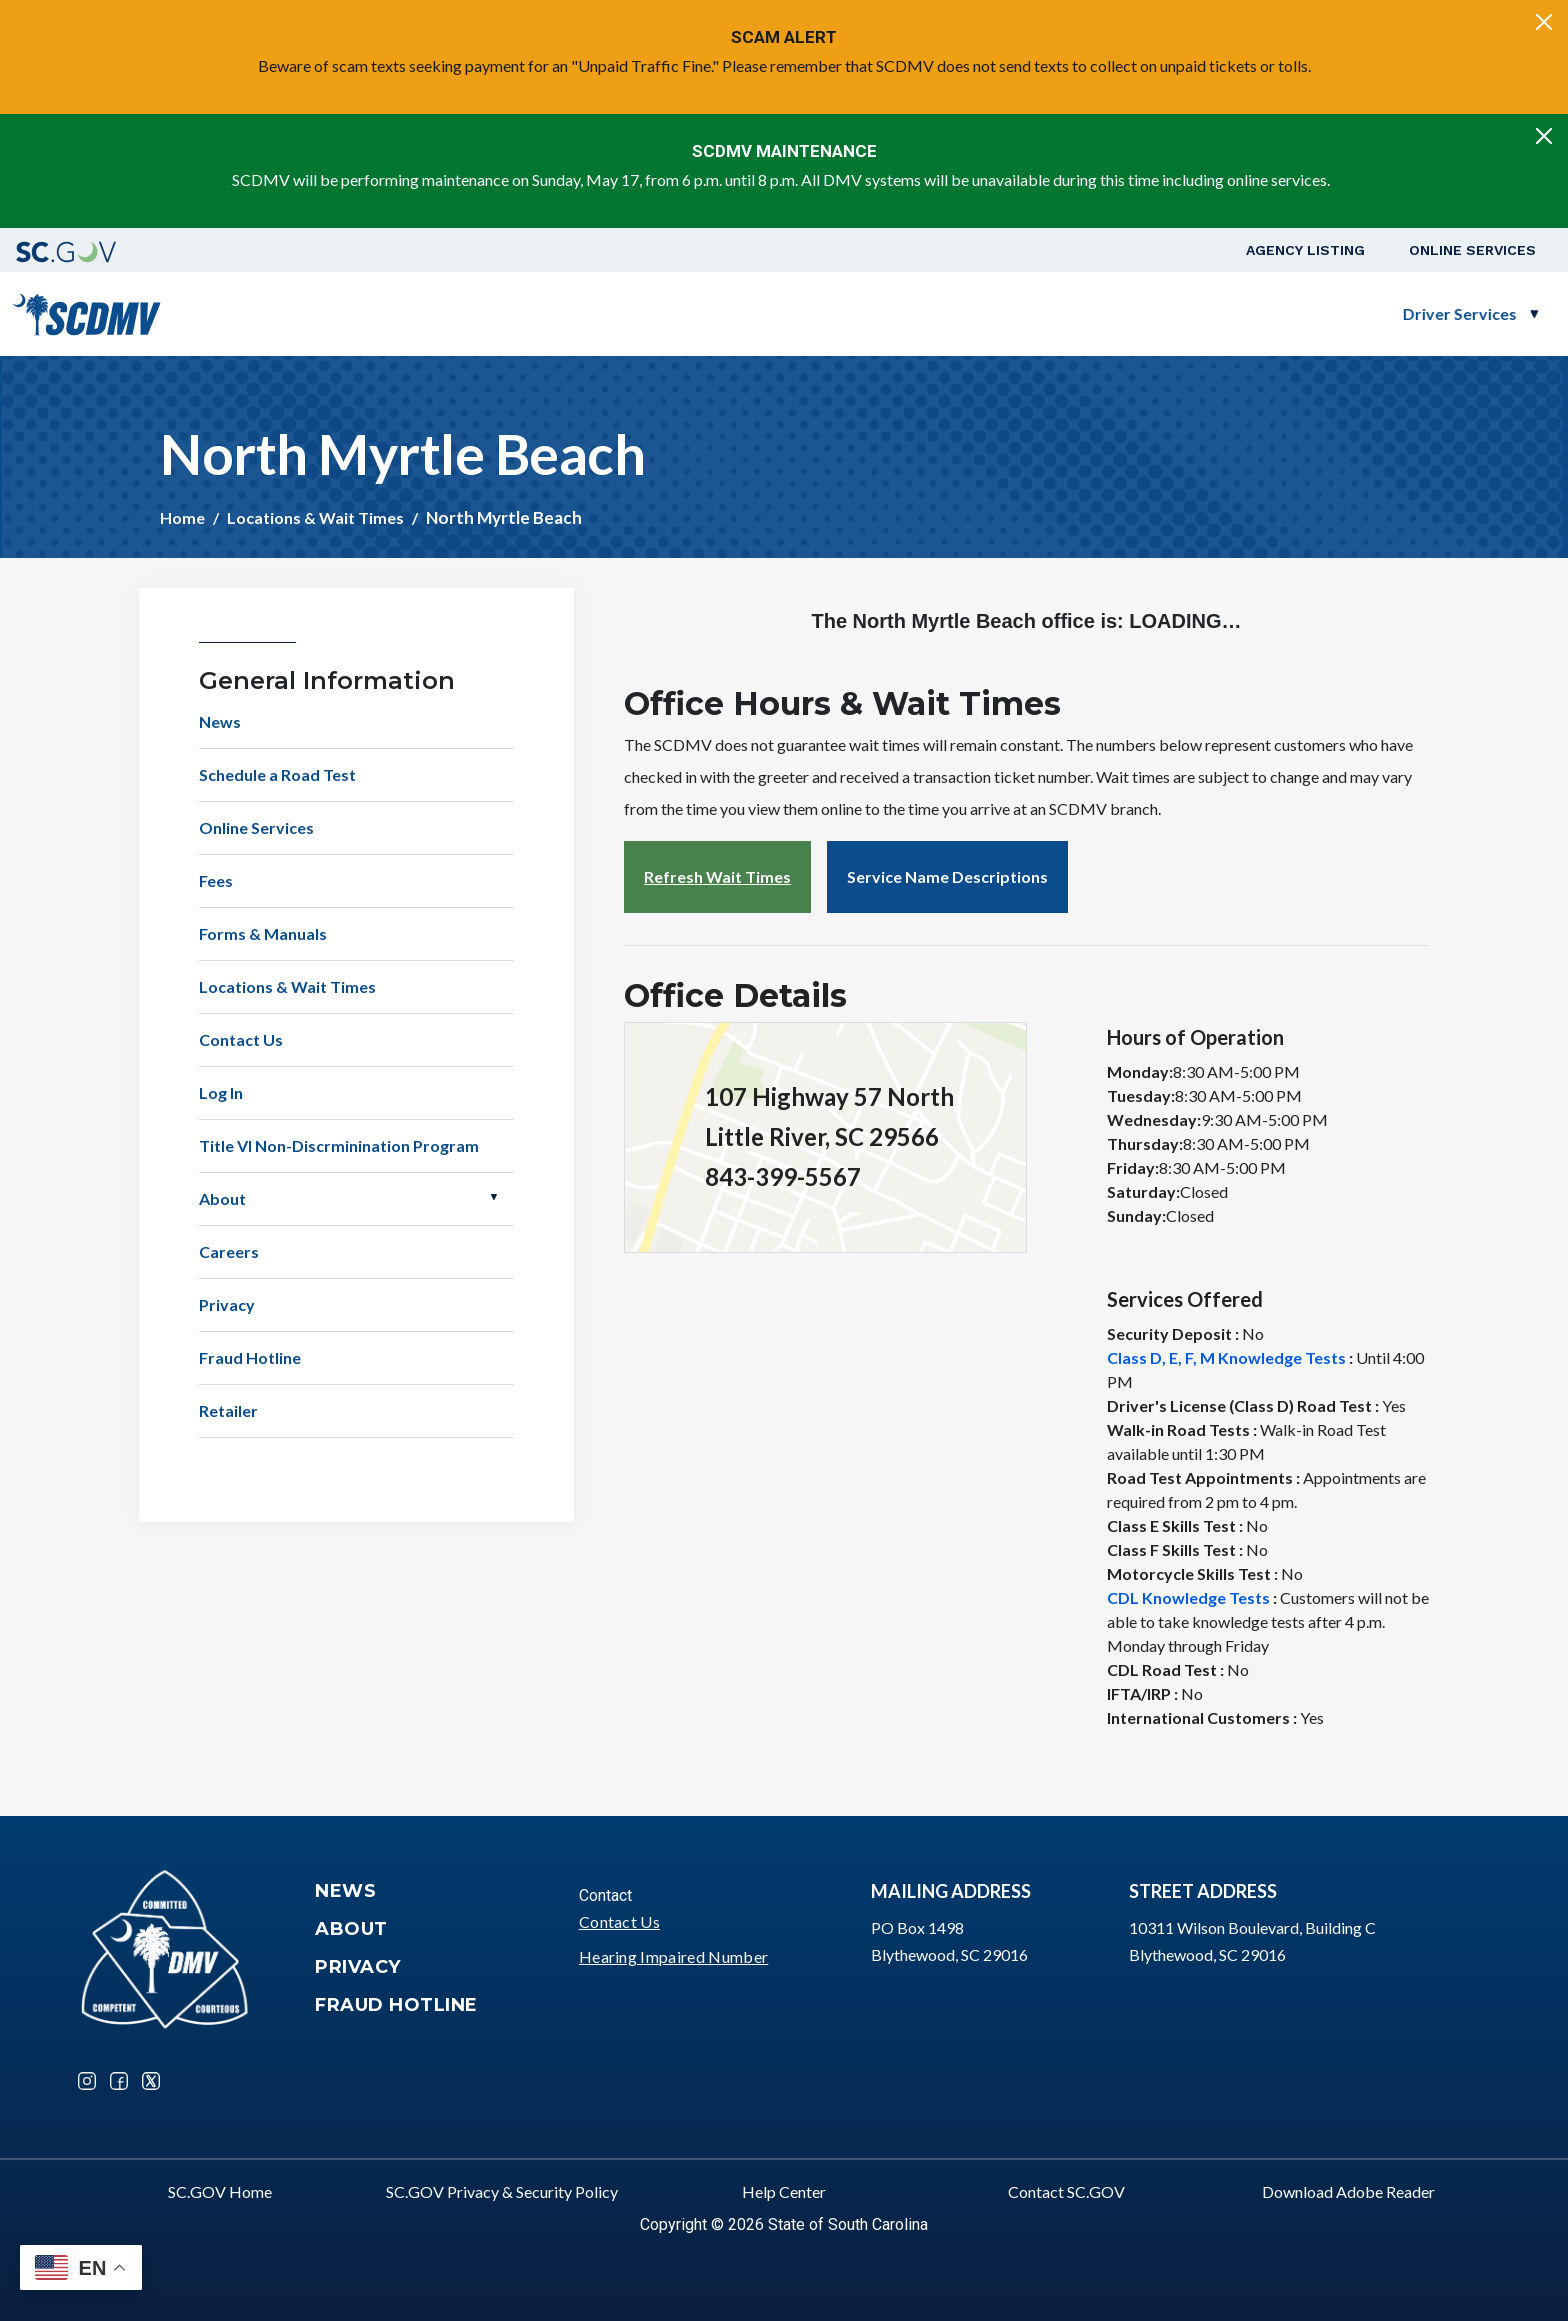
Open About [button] (494, 1197)
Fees (216, 880)
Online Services (1472, 250)
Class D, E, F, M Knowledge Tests (1226, 1357)
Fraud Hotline (250, 1357)
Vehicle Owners (942, 313)
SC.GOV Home (220, 2191)
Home (182, 517)
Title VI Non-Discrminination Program (339, 1145)
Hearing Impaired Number (673, 1956)
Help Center (784, 2191)
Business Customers (1142, 313)
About (222, 1198)
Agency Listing (1305, 250)
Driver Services (761, 313)
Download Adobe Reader (1348, 2191)
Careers (229, 1251)
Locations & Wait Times (315, 517)
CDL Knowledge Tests (1188, 1597)
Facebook (119, 2081)
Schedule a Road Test (1360, 313)
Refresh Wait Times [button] (717, 876)
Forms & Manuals (263, 933)
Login (1499, 313)
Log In (221, 1092)
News (220, 721)
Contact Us (241, 1039)
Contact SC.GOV (1066, 2191)
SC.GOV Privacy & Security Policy (502, 2191)
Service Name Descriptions (947, 876)
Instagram (87, 2081)
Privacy (227, 1304)
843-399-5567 (783, 1176)
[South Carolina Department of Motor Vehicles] (86, 311)
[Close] (1544, 22)
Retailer (228, 1410)
